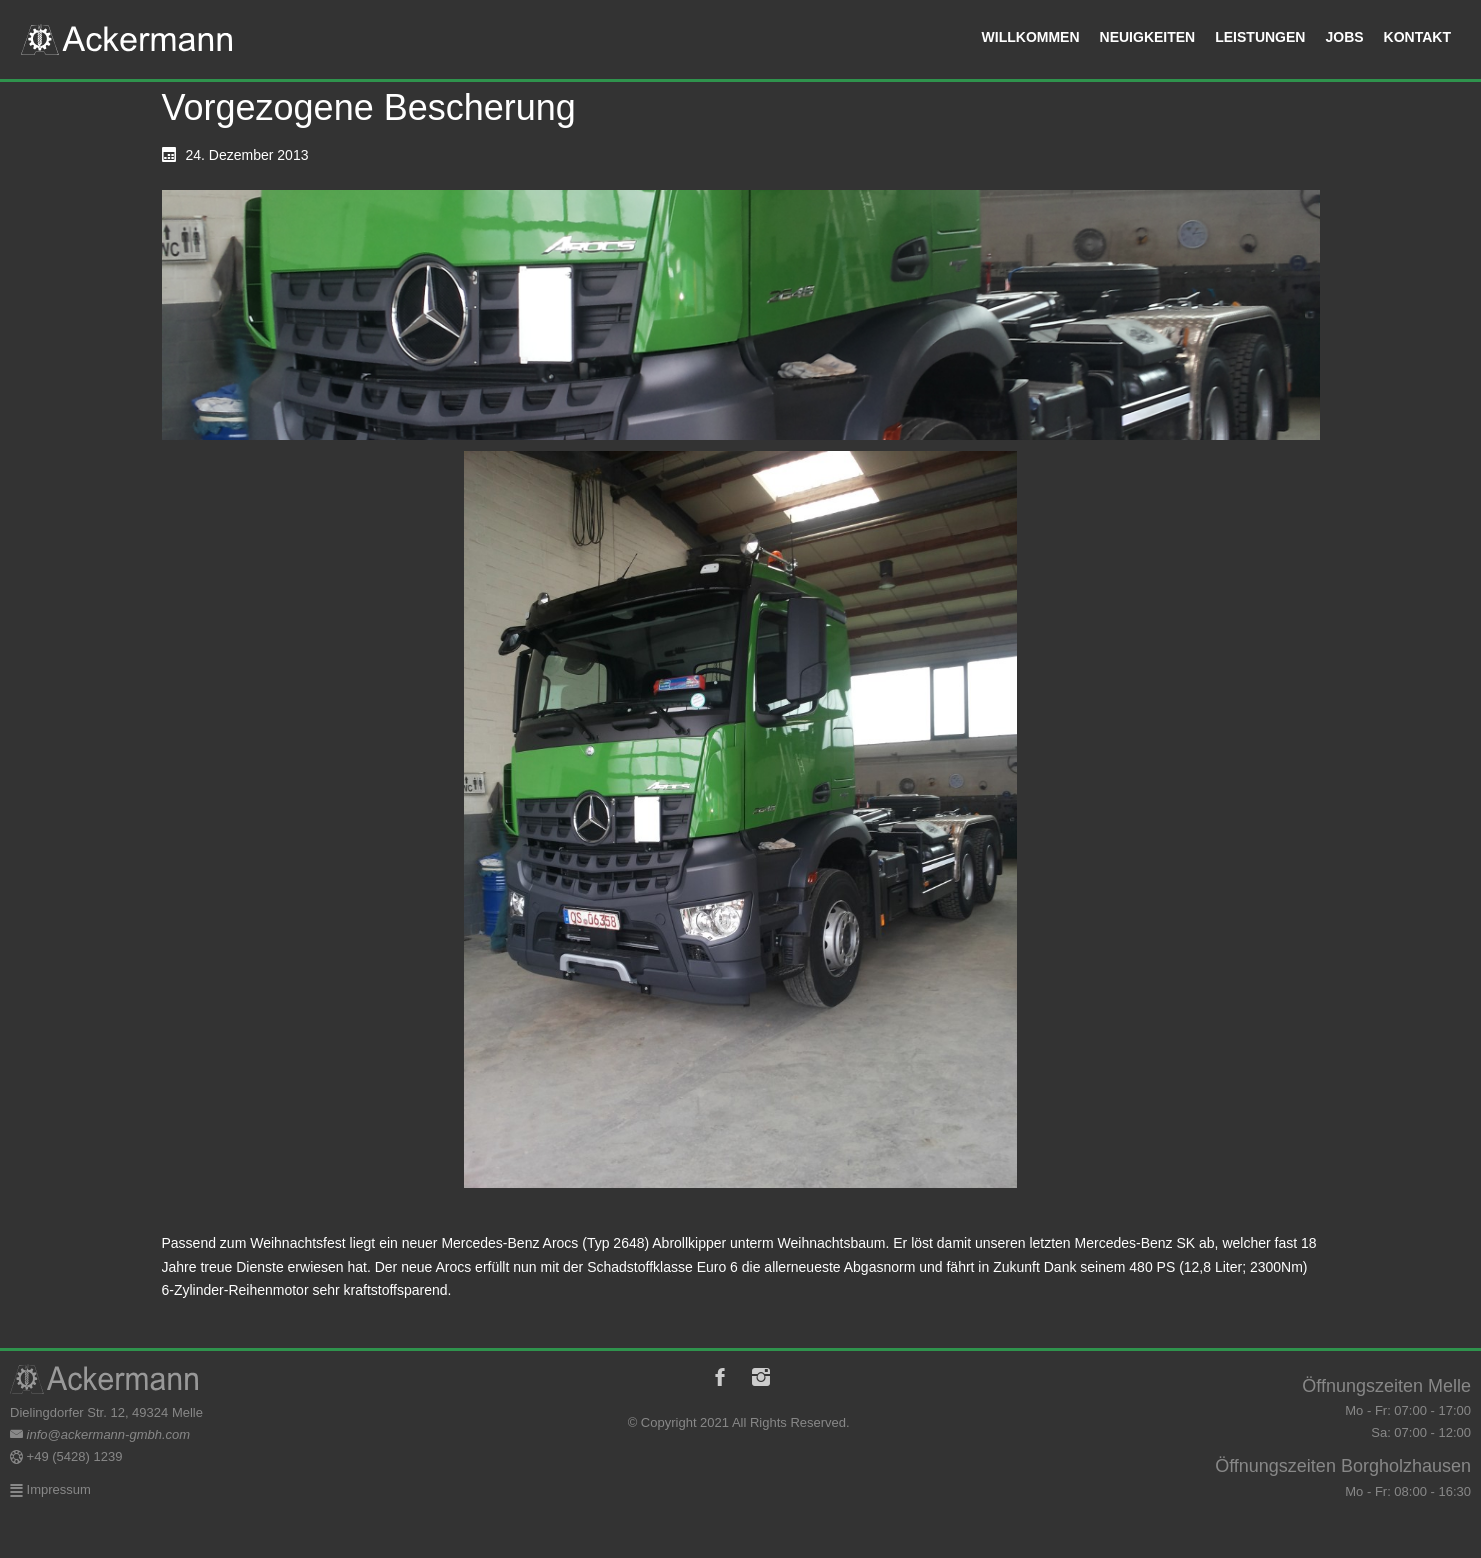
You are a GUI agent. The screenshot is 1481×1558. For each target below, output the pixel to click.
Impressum (57, 1489)
